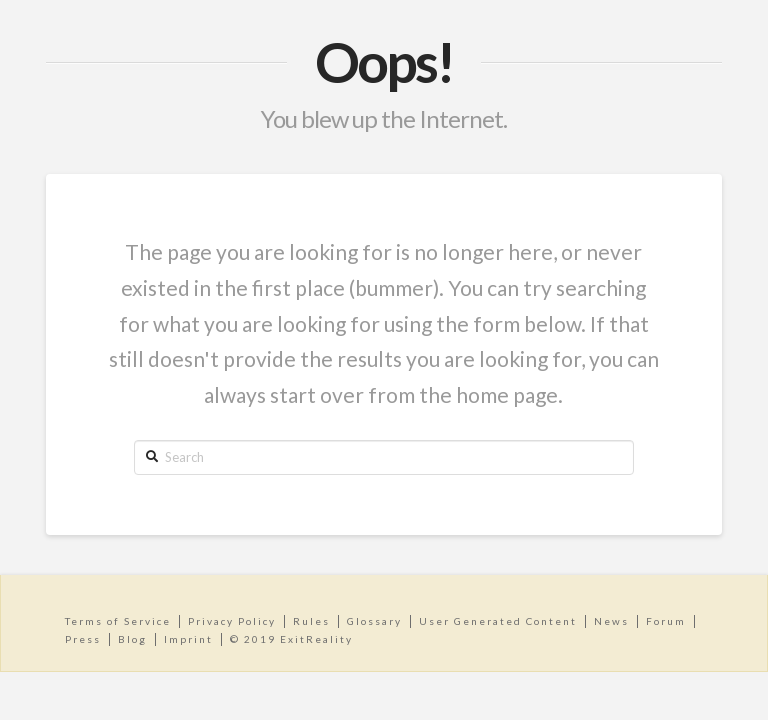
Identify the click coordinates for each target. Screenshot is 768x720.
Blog (132, 639)
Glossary (374, 621)
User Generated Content (498, 621)
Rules (311, 621)
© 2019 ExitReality (291, 639)
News (611, 621)
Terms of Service (118, 621)
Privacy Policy (232, 621)
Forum (666, 621)
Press (83, 639)
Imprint (188, 639)
